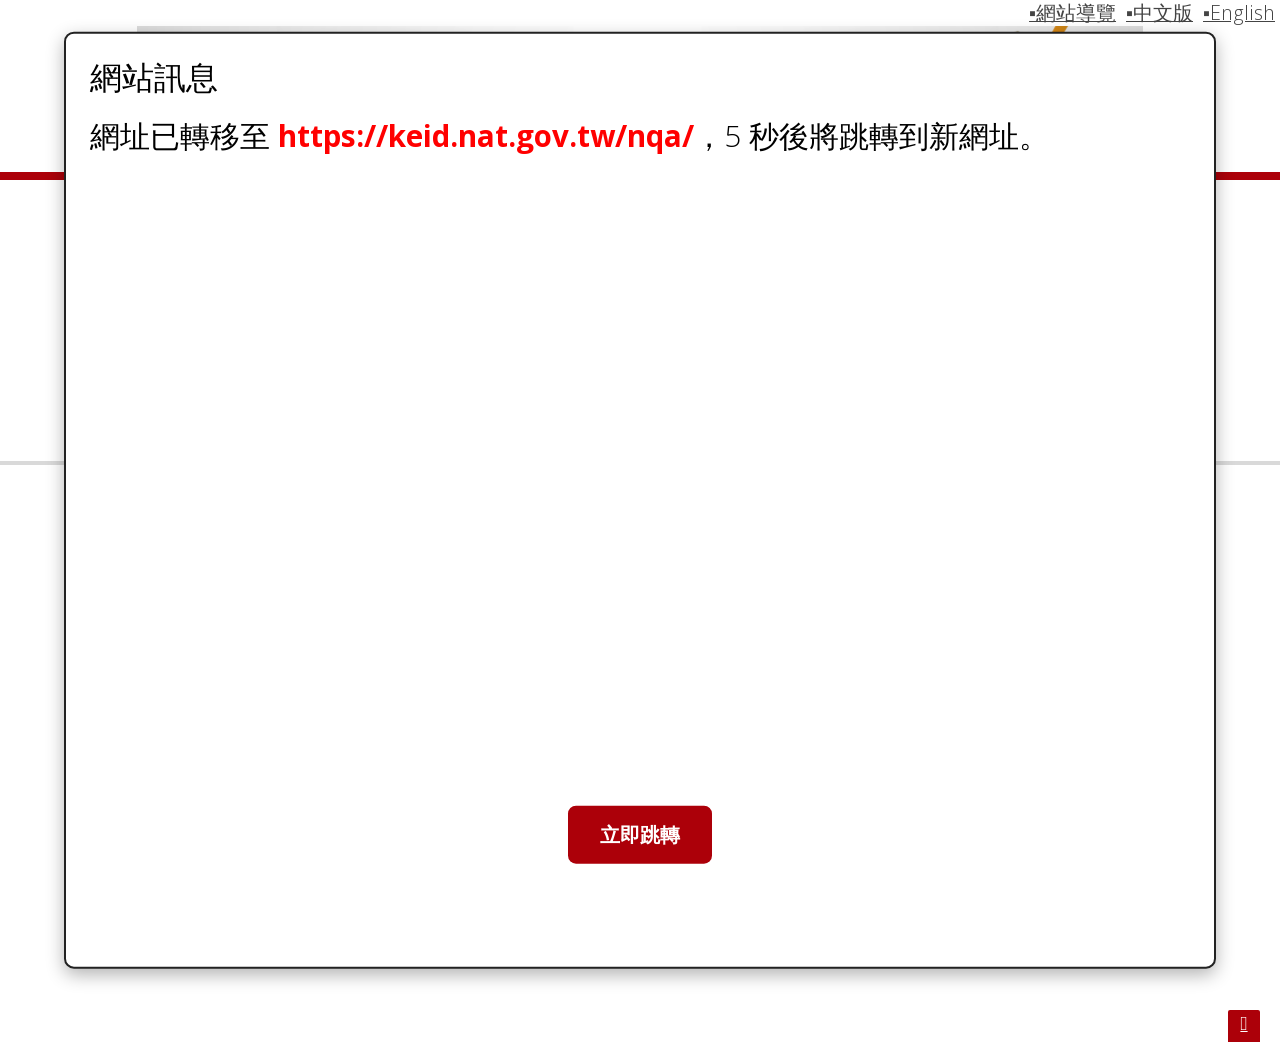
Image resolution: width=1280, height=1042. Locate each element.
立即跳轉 (640, 834)
